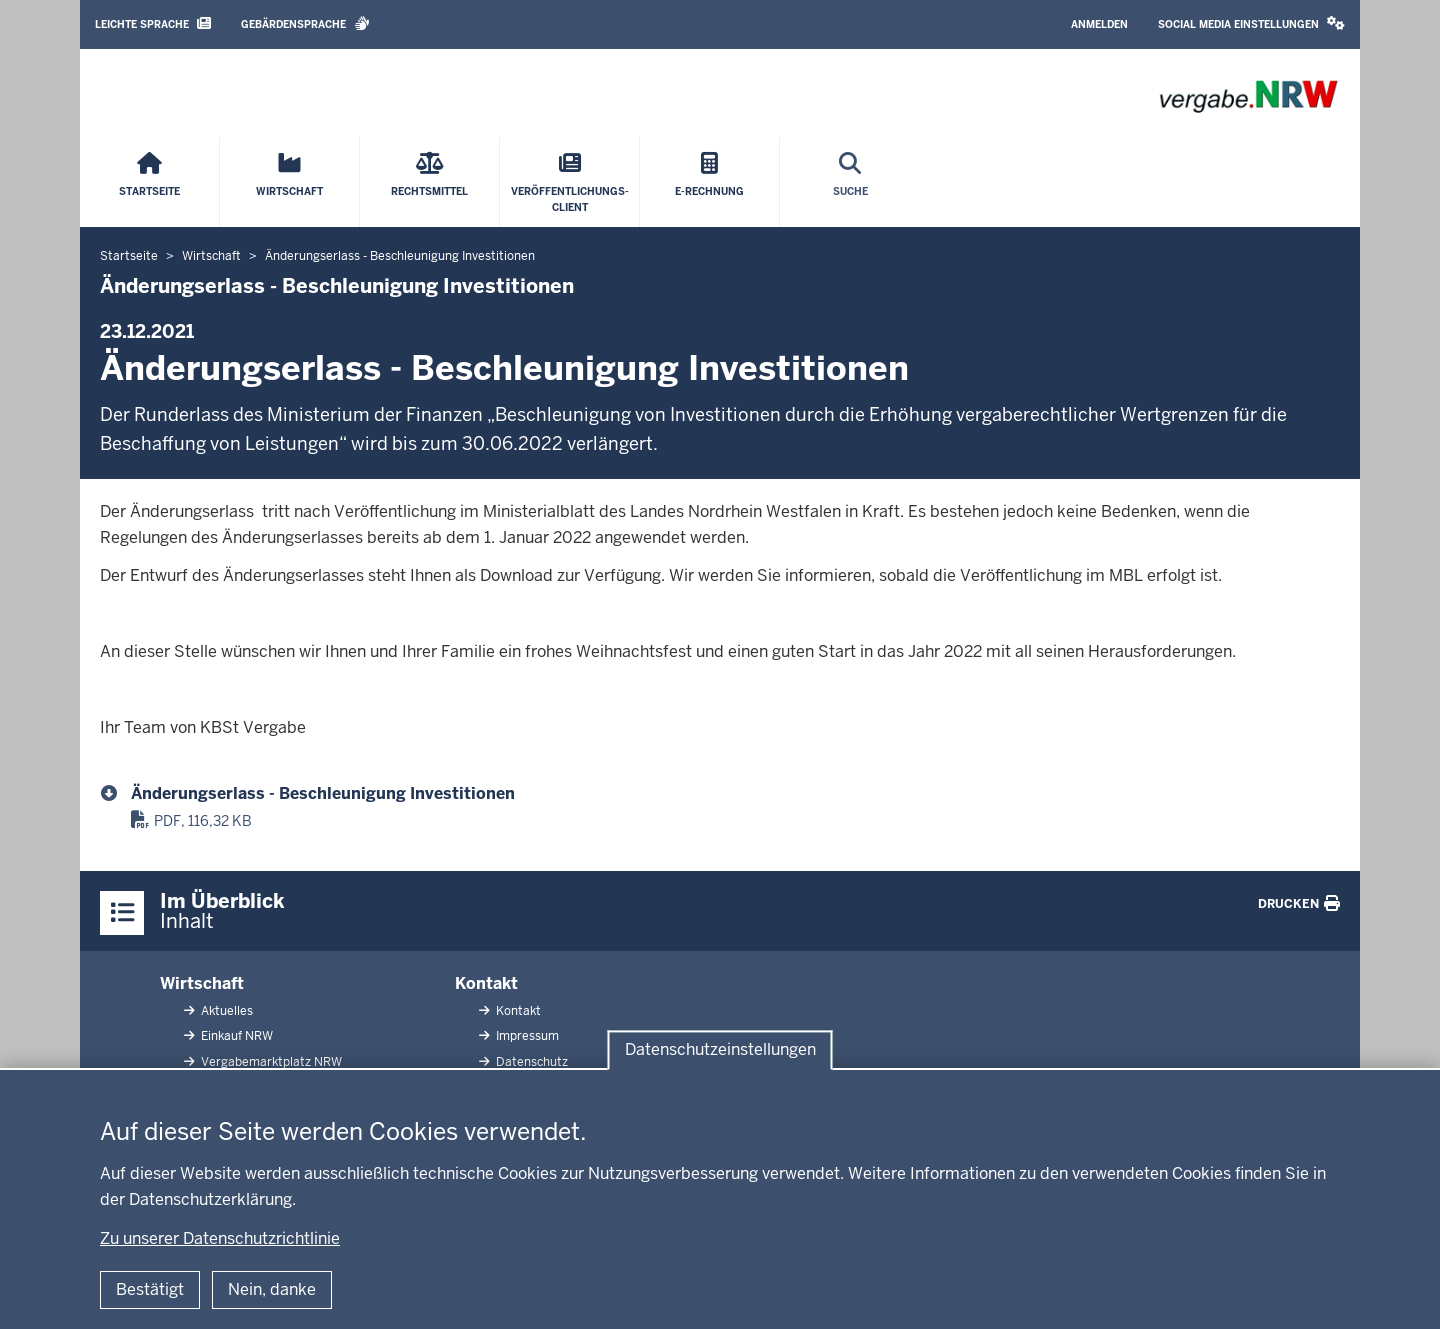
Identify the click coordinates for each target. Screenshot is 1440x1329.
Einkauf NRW (235, 1036)
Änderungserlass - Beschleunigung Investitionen (323, 793)
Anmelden (1099, 24)
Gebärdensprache (305, 23)
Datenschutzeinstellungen (720, 1049)
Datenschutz (530, 1062)
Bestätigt (150, 1289)
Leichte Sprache (153, 23)
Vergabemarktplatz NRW (270, 1062)
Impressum (526, 1036)
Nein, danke (272, 1289)
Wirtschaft (202, 983)
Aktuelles (225, 1011)
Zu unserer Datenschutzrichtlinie (220, 1238)
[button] (1251, 24)
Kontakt (486, 983)
